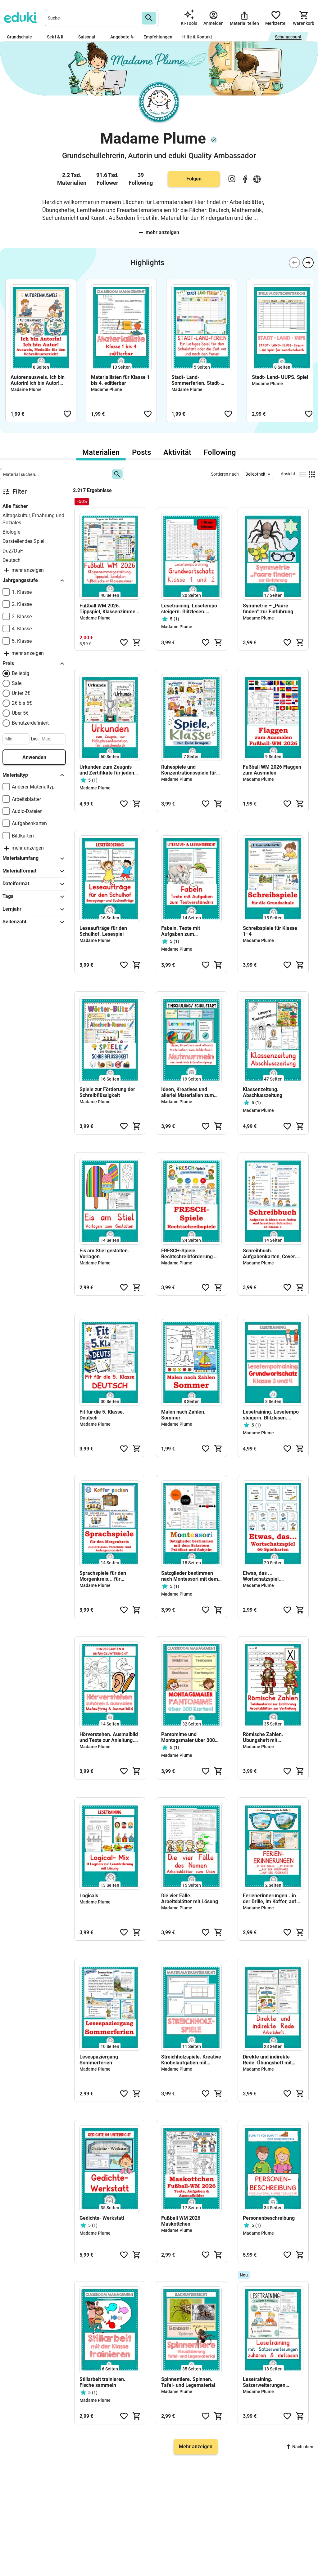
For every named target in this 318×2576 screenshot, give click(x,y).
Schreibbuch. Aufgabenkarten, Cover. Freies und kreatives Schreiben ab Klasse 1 (269, 1253)
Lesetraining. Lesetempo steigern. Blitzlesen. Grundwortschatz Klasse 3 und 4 (272, 1415)
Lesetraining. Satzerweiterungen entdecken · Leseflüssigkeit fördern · (271, 2382)
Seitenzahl (34, 922)
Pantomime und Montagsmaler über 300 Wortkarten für (188, 1737)
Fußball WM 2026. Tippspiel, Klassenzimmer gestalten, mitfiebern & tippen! (108, 609)
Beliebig (20, 673)
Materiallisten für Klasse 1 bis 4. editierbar (120, 380)
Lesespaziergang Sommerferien (99, 2060)
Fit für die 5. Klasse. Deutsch (102, 1415)
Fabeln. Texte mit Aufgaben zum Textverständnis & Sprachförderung (181, 931)
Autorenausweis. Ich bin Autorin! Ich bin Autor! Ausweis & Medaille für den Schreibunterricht (38, 380)
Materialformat (34, 871)
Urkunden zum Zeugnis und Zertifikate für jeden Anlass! (107, 770)
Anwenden (34, 757)
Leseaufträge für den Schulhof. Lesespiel (103, 931)
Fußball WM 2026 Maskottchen (180, 2221)
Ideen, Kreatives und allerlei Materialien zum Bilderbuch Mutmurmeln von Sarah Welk (188, 1092)
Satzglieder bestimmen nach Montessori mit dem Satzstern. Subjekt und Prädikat (189, 1576)
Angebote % (122, 36)
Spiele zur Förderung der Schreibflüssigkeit (107, 1092)
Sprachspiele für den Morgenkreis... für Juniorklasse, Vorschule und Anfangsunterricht (106, 1576)
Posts (141, 452)
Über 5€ (20, 713)
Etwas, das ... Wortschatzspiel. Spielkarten (261, 1576)
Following (220, 452)
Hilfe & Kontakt (197, 36)
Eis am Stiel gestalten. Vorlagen (104, 1253)
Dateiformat (34, 884)
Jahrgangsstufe (34, 580)
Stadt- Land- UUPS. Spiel (280, 377)
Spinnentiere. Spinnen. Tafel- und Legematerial (188, 2382)
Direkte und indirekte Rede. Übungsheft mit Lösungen (267, 2060)
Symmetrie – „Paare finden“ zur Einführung (268, 609)
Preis (34, 663)
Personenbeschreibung (269, 2218)
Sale (16, 683)
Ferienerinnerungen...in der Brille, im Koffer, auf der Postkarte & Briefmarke (269, 1898)
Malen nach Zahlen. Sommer (183, 1415)
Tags (34, 896)
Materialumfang (34, 858)
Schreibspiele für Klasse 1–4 (270, 931)
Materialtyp (34, 775)
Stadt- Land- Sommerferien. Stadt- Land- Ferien (195, 380)
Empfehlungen (157, 36)
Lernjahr (34, 909)
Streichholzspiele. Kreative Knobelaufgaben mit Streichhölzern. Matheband (191, 2060)
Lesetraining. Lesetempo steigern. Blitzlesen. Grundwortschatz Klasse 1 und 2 (190, 609)
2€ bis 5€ (22, 703)
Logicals (89, 1896)
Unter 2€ (21, 693)
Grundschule (22, 36)
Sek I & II (57, 36)
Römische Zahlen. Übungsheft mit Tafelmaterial (263, 1737)
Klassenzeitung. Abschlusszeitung (262, 1092)
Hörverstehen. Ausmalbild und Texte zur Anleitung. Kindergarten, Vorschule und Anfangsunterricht (109, 1737)
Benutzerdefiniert (30, 723)
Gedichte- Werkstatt (102, 2218)
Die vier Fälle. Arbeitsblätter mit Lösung (189, 1898)
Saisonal (89, 36)
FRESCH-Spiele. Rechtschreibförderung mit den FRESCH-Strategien (191, 1253)
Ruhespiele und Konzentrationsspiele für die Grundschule (188, 770)
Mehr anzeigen (159, 232)
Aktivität (177, 452)
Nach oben (300, 2446)
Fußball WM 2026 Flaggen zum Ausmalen (272, 770)
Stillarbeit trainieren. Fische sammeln (102, 2382)
